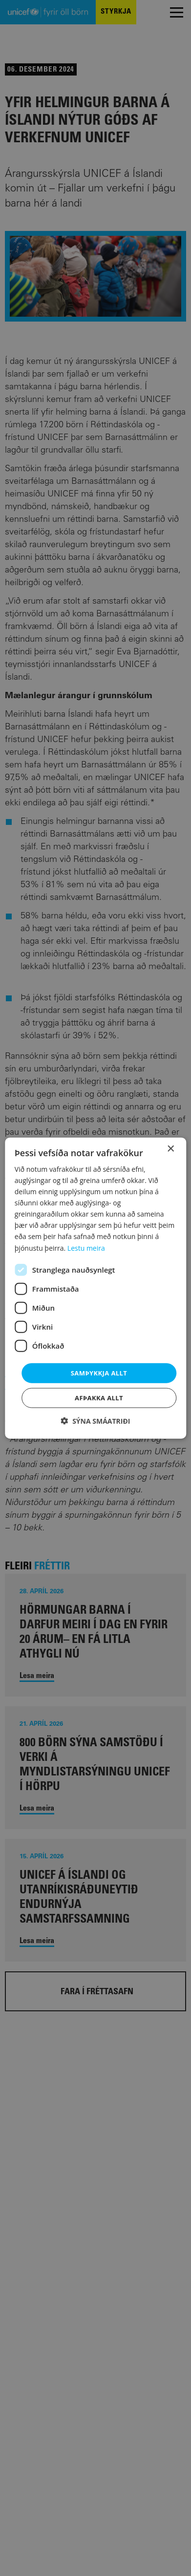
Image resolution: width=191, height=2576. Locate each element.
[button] (95, 1421)
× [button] (170, 1148)
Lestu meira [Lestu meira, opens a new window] (86, 1247)
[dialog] (95, 1288)
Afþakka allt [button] (99, 1397)
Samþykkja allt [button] (99, 1372)
